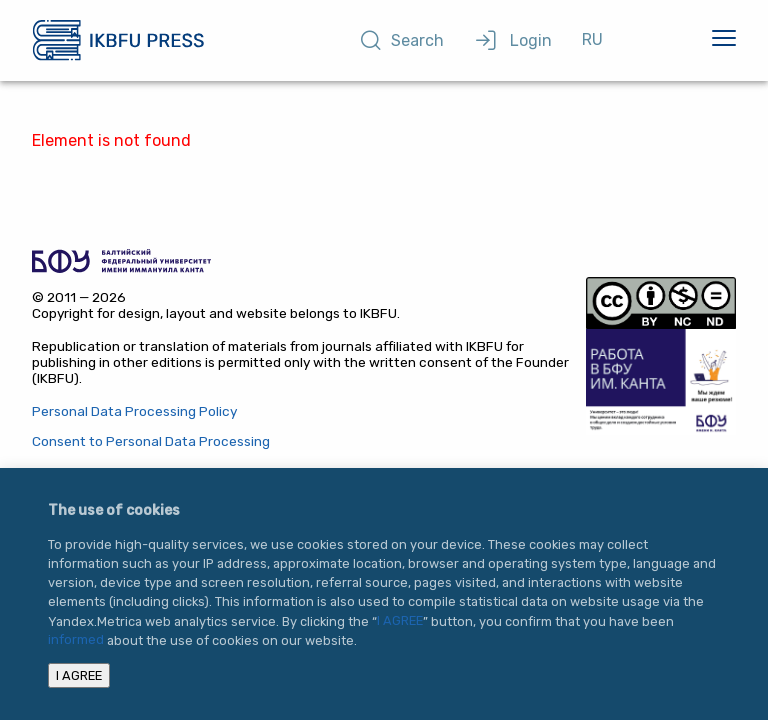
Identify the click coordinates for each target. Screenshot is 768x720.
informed (76, 640)
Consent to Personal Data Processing (151, 441)
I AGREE (400, 621)
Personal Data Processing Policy (134, 411)
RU (592, 39)
